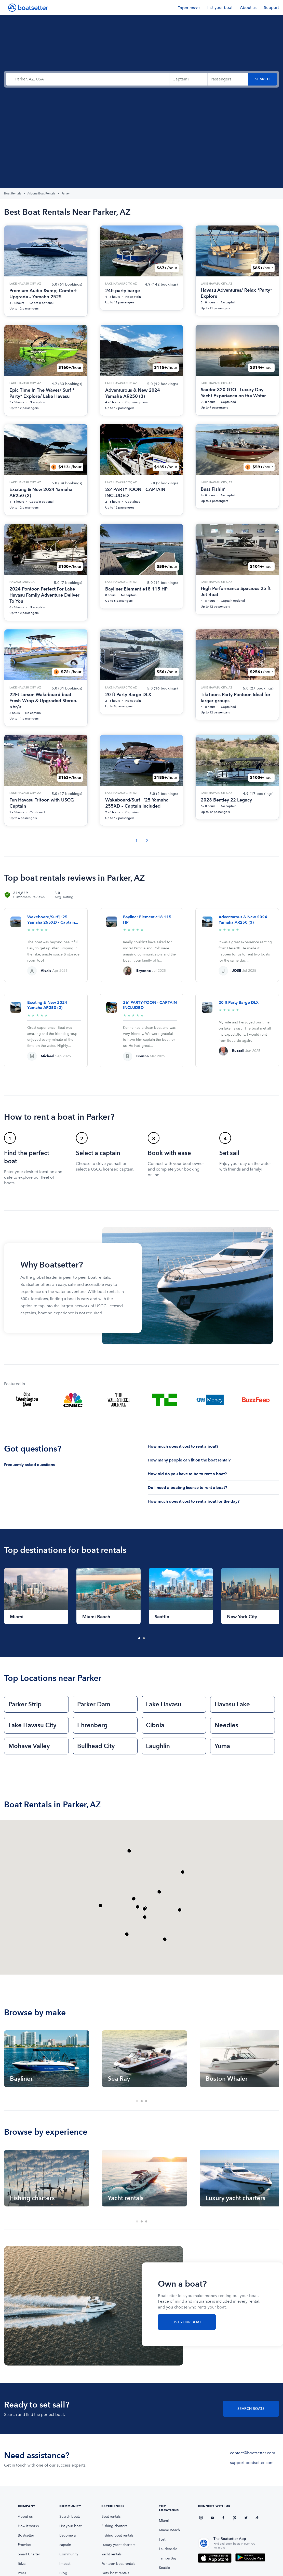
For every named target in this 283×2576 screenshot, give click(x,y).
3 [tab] (146, 2101)
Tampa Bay (168, 2558)
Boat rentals (110, 2516)
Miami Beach (169, 2530)
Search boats (69, 2516)
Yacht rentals (111, 2554)
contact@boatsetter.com (252, 2453)
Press (22, 2573)
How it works (28, 2526)
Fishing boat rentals (117, 2535)
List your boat (220, 7)
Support (271, 7)
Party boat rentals (115, 2573)
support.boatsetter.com (252, 2462)
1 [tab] (139, 1638)
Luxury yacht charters (118, 2545)
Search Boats (250, 2408)
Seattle (164, 2568)
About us (248, 7)
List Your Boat (186, 2322)
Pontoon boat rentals (118, 2563)
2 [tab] (144, 1638)
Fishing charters (114, 2526)
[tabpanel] (36, 1596)
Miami (164, 2520)
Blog (63, 2573)
